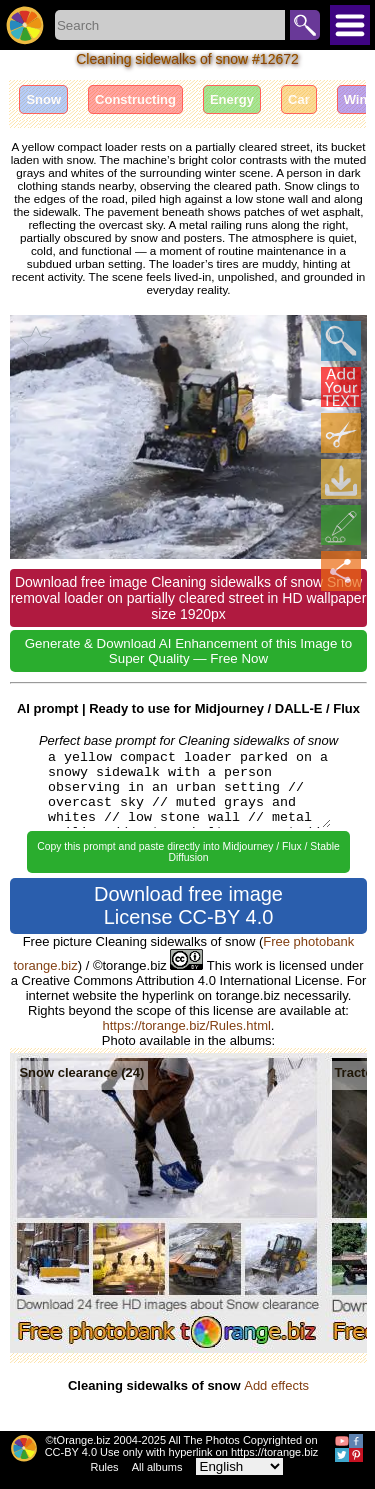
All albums (157, 1467)
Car (299, 99)
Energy (232, 99)
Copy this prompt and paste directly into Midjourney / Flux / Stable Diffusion (188, 852)
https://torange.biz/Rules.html (187, 1025)
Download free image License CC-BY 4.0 (188, 905)
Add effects (276, 1385)
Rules (105, 1467)
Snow (43, 99)
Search (305, 25)
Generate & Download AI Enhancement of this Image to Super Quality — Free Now (188, 651)
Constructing (135, 99)
